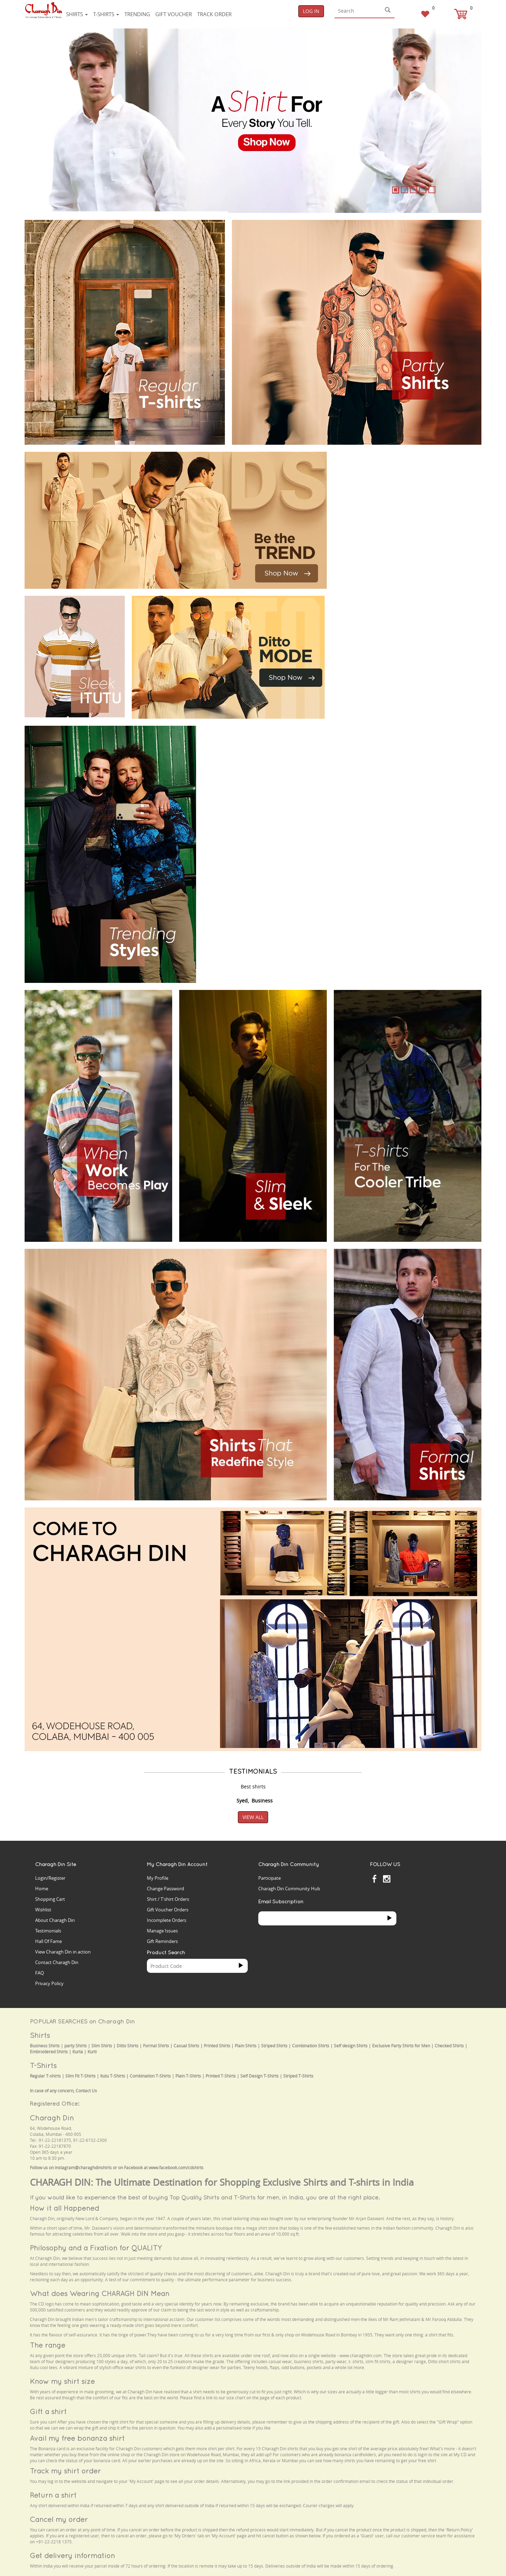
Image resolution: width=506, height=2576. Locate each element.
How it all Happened (64, 2208)
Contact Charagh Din (56, 1962)
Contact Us (86, 2090)
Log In (311, 11)
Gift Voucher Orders (167, 1909)
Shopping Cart (50, 1899)
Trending (137, 14)
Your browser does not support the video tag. (386, 478)
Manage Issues (162, 1931)
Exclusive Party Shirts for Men (401, 2045)
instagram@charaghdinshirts (83, 2167)
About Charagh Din (55, 1920)
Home (41, 1888)
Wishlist (43, 1909)
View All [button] (253, 1817)
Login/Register (50, 1878)
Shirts (77, 14)
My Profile (157, 1878)
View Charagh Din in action (63, 1952)
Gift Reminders (162, 1941)
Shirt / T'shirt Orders (168, 1899)
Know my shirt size (62, 2381)
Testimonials (48, 1931)
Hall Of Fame (48, 1941)
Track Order (214, 14)
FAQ (39, 1973)
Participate (269, 1878)
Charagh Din (52, 2118)
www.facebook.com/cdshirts (176, 2167)
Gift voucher (173, 14)
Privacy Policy (49, 1983)
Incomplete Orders (166, 1920)
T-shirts (106, 14)
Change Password (165, 1888)
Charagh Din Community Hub (289, 1888)
